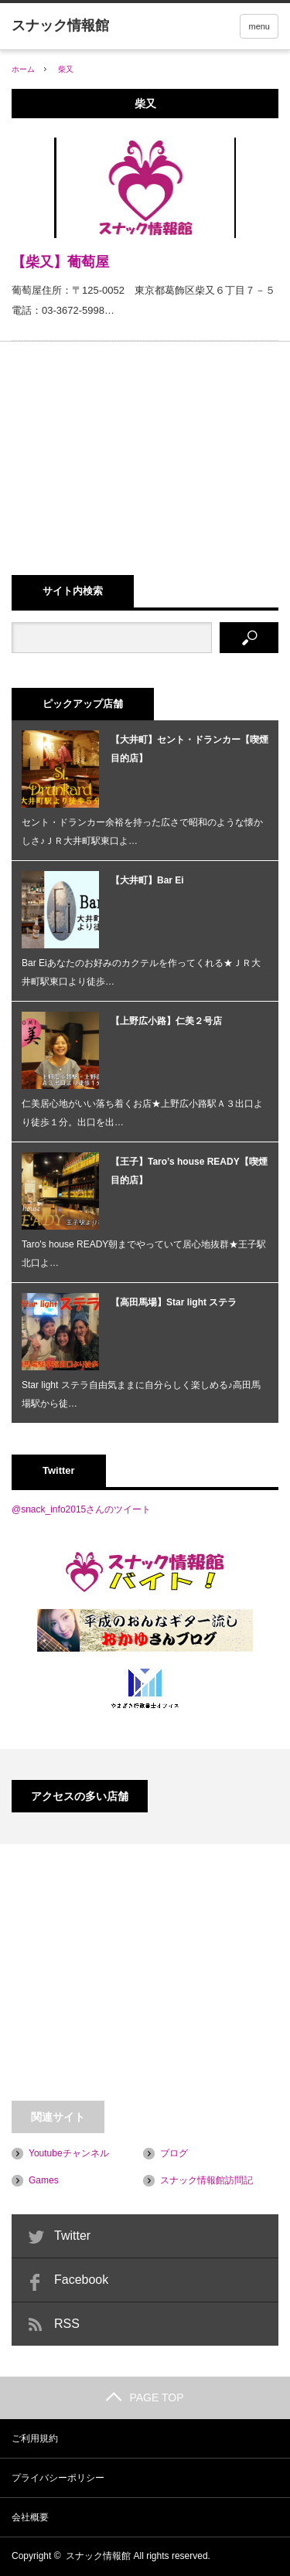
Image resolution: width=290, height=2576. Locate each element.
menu (259, 26)
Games (44, 2180)
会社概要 (30, 2517)
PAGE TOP (144, 2397)
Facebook (81, 2279)
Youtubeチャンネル (69, 2153)
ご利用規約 (35, 2438)
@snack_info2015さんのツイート (81, 1509)
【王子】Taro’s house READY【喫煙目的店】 (189, 1171)
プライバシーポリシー (58, 2477)
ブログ (174, 2153)
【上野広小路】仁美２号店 (166, 1021)
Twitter (72, 2235)
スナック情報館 (98, 2555)
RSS (67, 2323)
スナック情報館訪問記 (206, 2180)
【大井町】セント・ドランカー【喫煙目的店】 (189, 749)
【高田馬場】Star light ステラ (174, 1302)
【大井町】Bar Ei (147, 880)
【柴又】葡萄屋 (60, 262)
